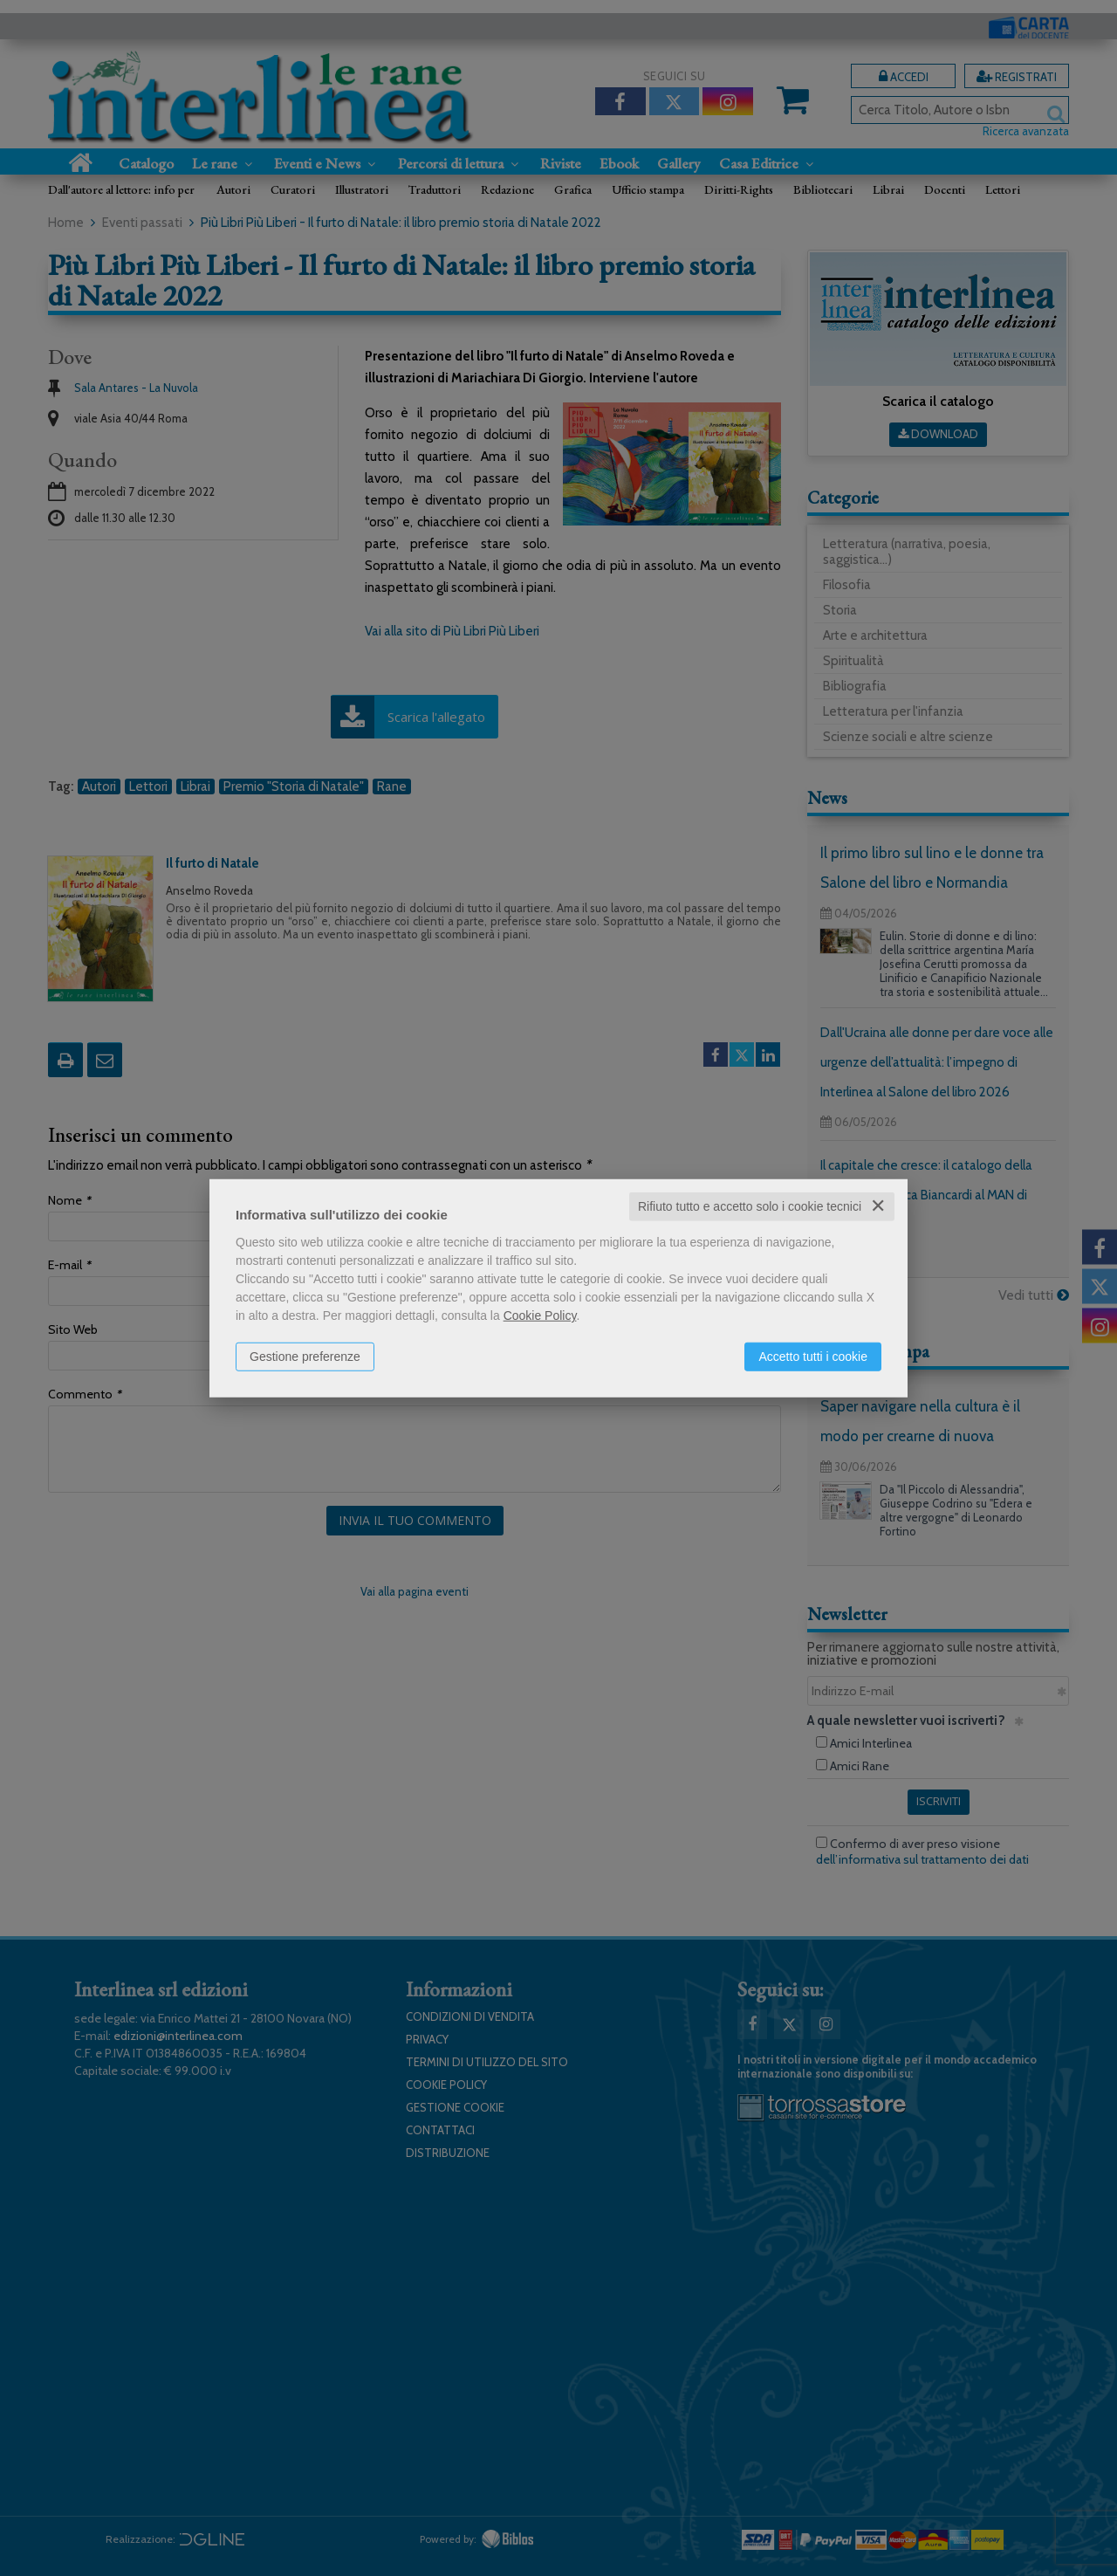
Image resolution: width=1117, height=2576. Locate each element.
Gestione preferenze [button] (305, 1357)
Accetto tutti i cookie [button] (812, 1357)
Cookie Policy (540, 1315)
